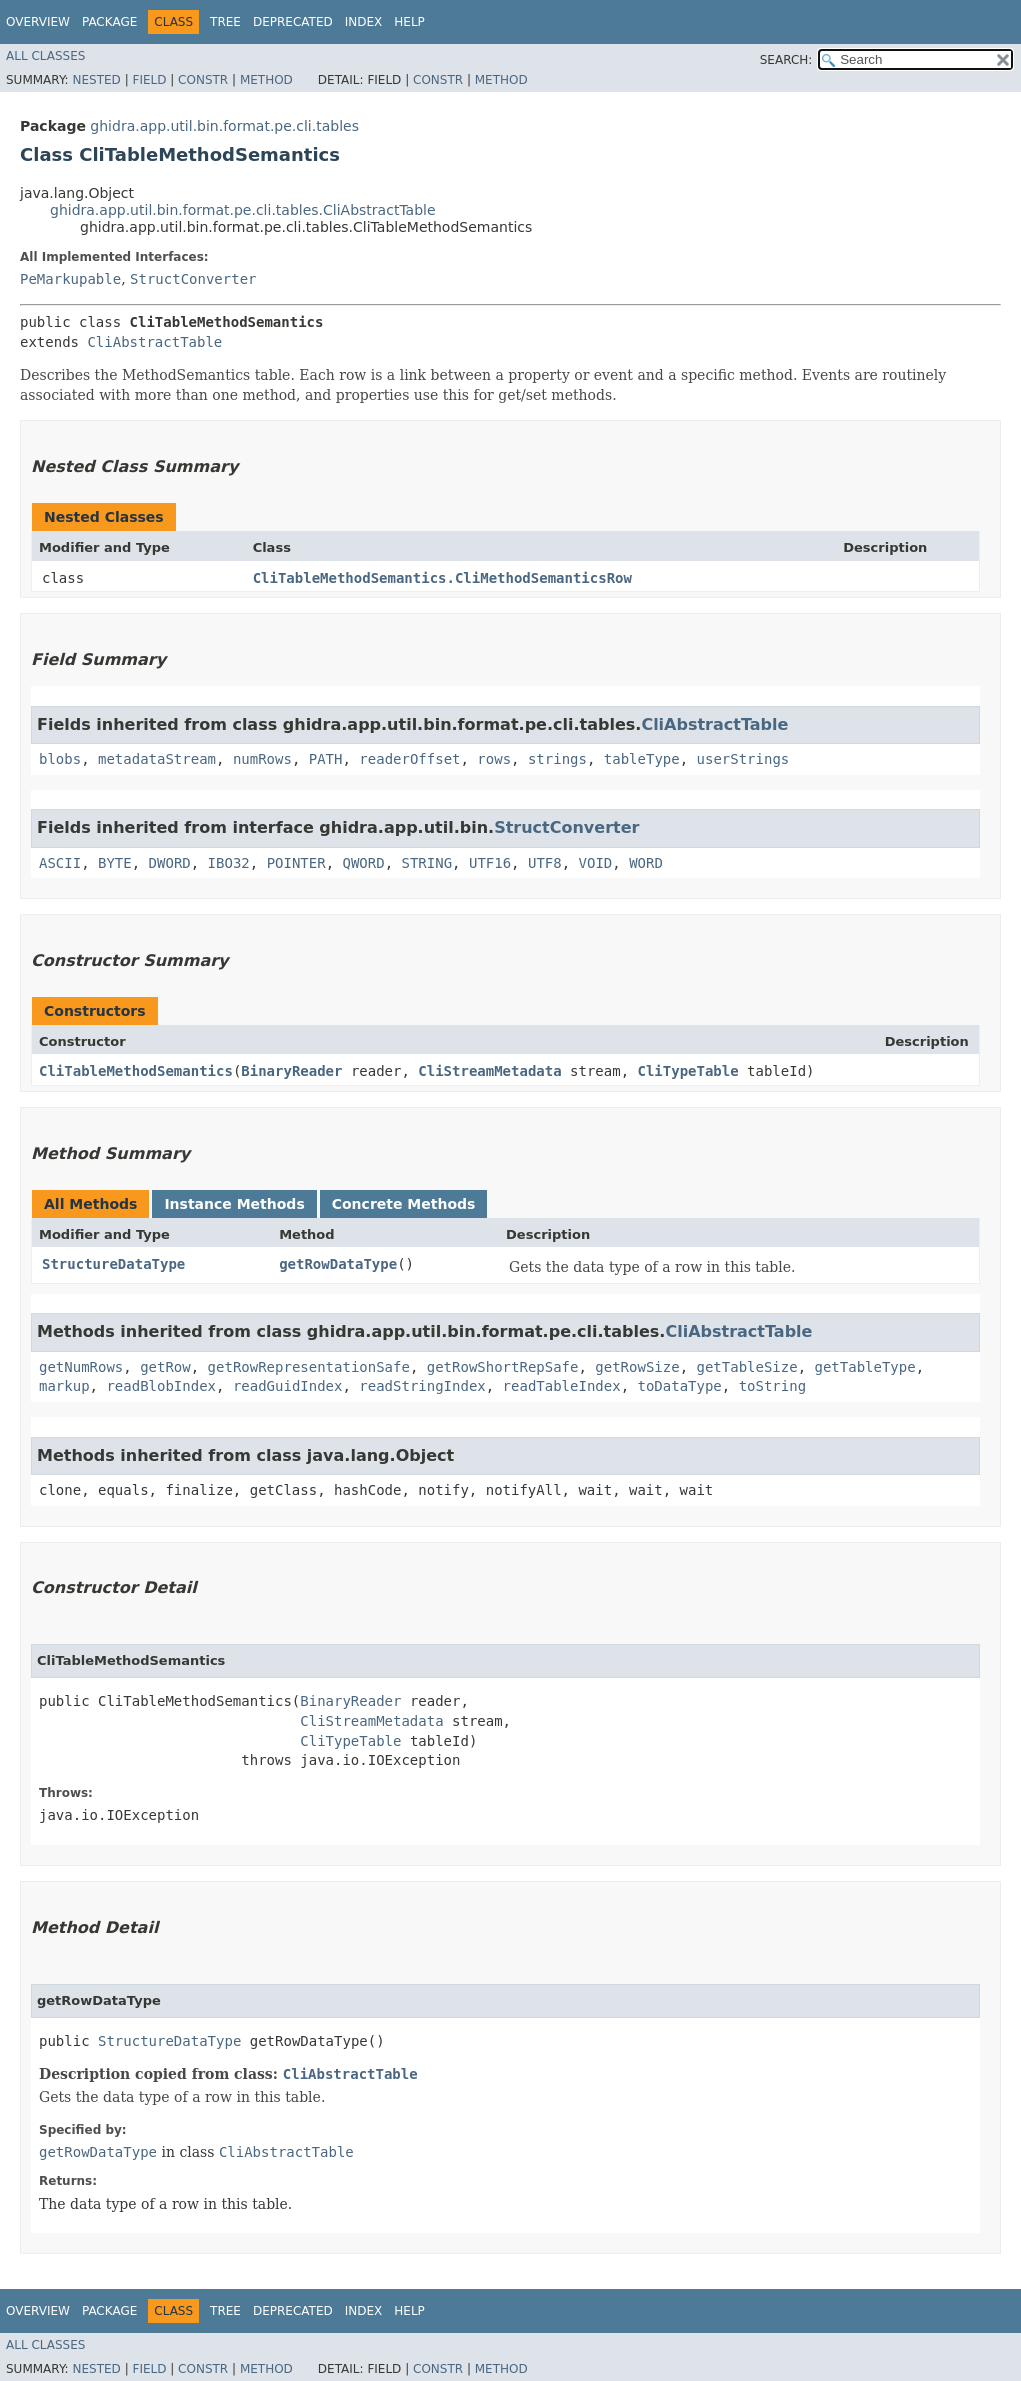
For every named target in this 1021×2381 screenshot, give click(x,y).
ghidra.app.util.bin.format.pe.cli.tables (224, 126)
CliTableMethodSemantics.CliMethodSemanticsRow (442, 578)
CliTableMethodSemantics (136, 1071)
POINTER (296, 863)
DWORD (170, 863)
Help (409, 22)
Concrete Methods (404, 1204)
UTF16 (490, 863)
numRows (262, 759)
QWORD (364, 863)
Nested (96, 80)
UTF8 (545, 863)
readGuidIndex (288, 1386)
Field (149, 80)
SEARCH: (786, 60)
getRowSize (637, 1367)
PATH (326, 759)
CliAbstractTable (154, 342)
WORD (646, 863)
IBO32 (229, 863)
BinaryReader (291, 1071)
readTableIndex (562, 1386)
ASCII (60, 863)
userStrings (743, 759)
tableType (642, 759)
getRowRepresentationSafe (309, 1367)
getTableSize (746, 1367)
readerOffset (409, 759)
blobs (60, 759)
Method (266, 80)
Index (364, 22)
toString (772, 1386)
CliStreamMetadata (489, 1071)
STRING (427, 863)
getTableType (865, 1367)
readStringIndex (422, 1386)
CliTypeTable (687, 1071)
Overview (38, 22)
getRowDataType (338, 1264)
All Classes (45, 56)
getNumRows (81, 1367)
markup (64, 1386)
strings (557, 759)
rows (494, 759)
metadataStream (157, 759)
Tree (225, 22)
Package (109, 22)
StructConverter (193, 279)
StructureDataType (113, 1264)
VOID (596, 863)
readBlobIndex (161, 1386)
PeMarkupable (70, 279)
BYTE (115, 863)
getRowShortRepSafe (503, 1367)
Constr (203, 80)
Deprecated (293, 22)
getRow (165, 1367)
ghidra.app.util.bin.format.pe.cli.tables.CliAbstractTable (243, 210)
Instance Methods (234, 1204)
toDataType (679, 1386)
